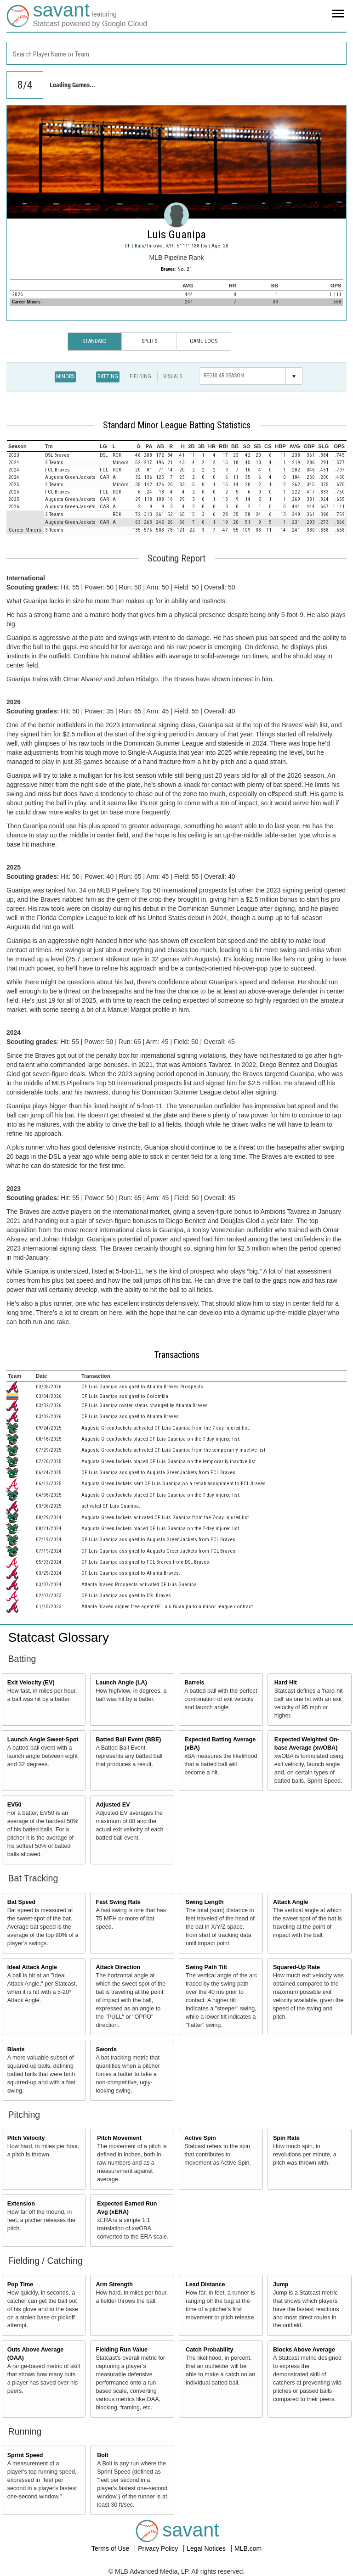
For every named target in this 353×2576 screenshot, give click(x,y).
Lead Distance (205, 2284)
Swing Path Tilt (206, 1967)
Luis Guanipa (176, 234)
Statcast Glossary (58, 1637)
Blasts (16, 2049)
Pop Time (20, 2284)
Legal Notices (207, 2548)
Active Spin (200, 2138)
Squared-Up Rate (296, 1967)
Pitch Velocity (26, 2138)
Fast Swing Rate (118, 1902)
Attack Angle (290, 1902)
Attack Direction (118, 1967)
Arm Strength (114, 2284)
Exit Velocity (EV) (31, 1682)
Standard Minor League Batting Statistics (177, 425)
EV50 (14, 1805)
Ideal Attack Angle (32, 1967)
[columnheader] (25, 446)
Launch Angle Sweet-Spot (43, 1739)
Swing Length (205, 1902)
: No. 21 (176, 269)
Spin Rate (286, 2138)
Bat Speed (21, 1902)
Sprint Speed (25, 2455)
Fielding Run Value (122, 2349)
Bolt (102, 2455)
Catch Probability (209, 2349)
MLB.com (248, 2548)
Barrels (194, 1682)
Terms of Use (111, 2548)
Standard (94, 341)
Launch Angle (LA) (121, 1682)
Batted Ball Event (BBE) (128, 1739)
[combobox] (176, 53)
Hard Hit (285, 1682)
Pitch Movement (119, 2138)
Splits (149, 341)
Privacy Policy (159, 2548)
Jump (281, 2284)
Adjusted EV (113, 1805)
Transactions (176, 1354)
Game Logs (203, 341)
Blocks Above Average (304, 2349)
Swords (106, 2049)
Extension (21, 2203)
